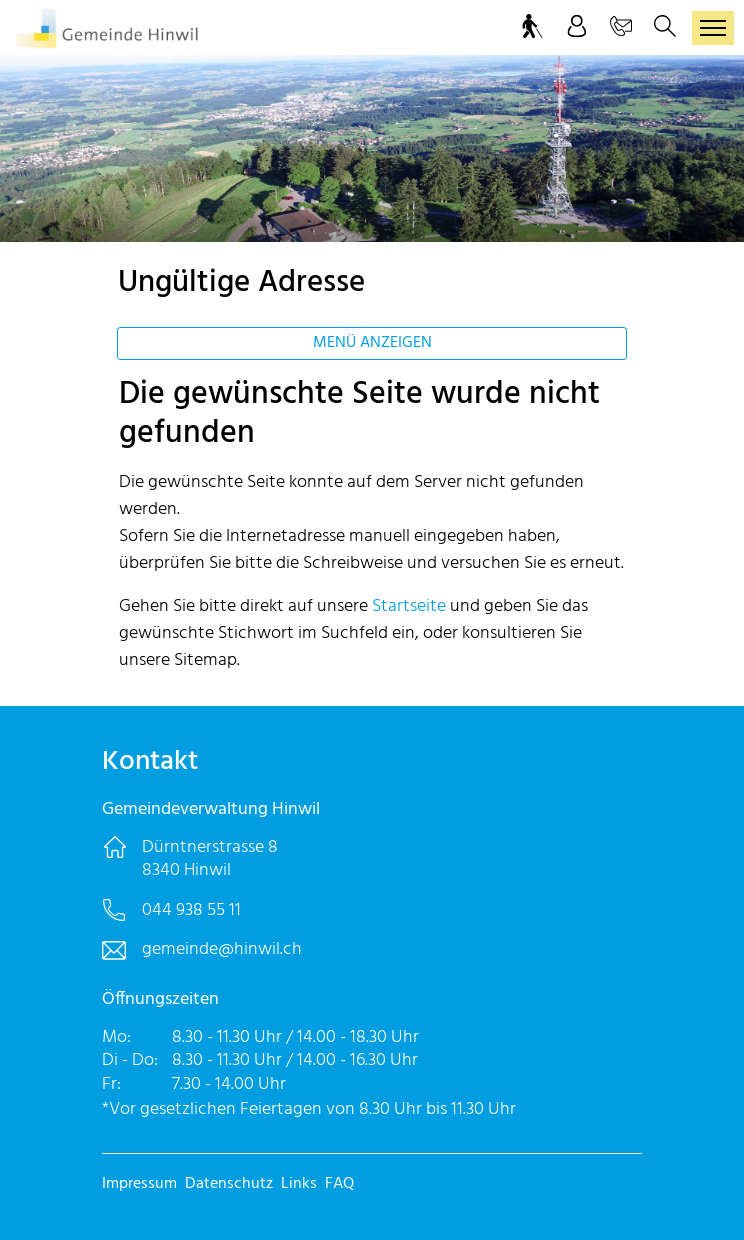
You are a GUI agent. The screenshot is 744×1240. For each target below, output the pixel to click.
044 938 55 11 (191, 910)
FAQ (339, 1184)
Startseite (409, 606)
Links (299, 1184)
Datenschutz (229, 1184)
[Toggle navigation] (713, 28)
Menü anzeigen (372, 343)
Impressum (139, 1184)
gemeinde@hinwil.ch (222, 949)
